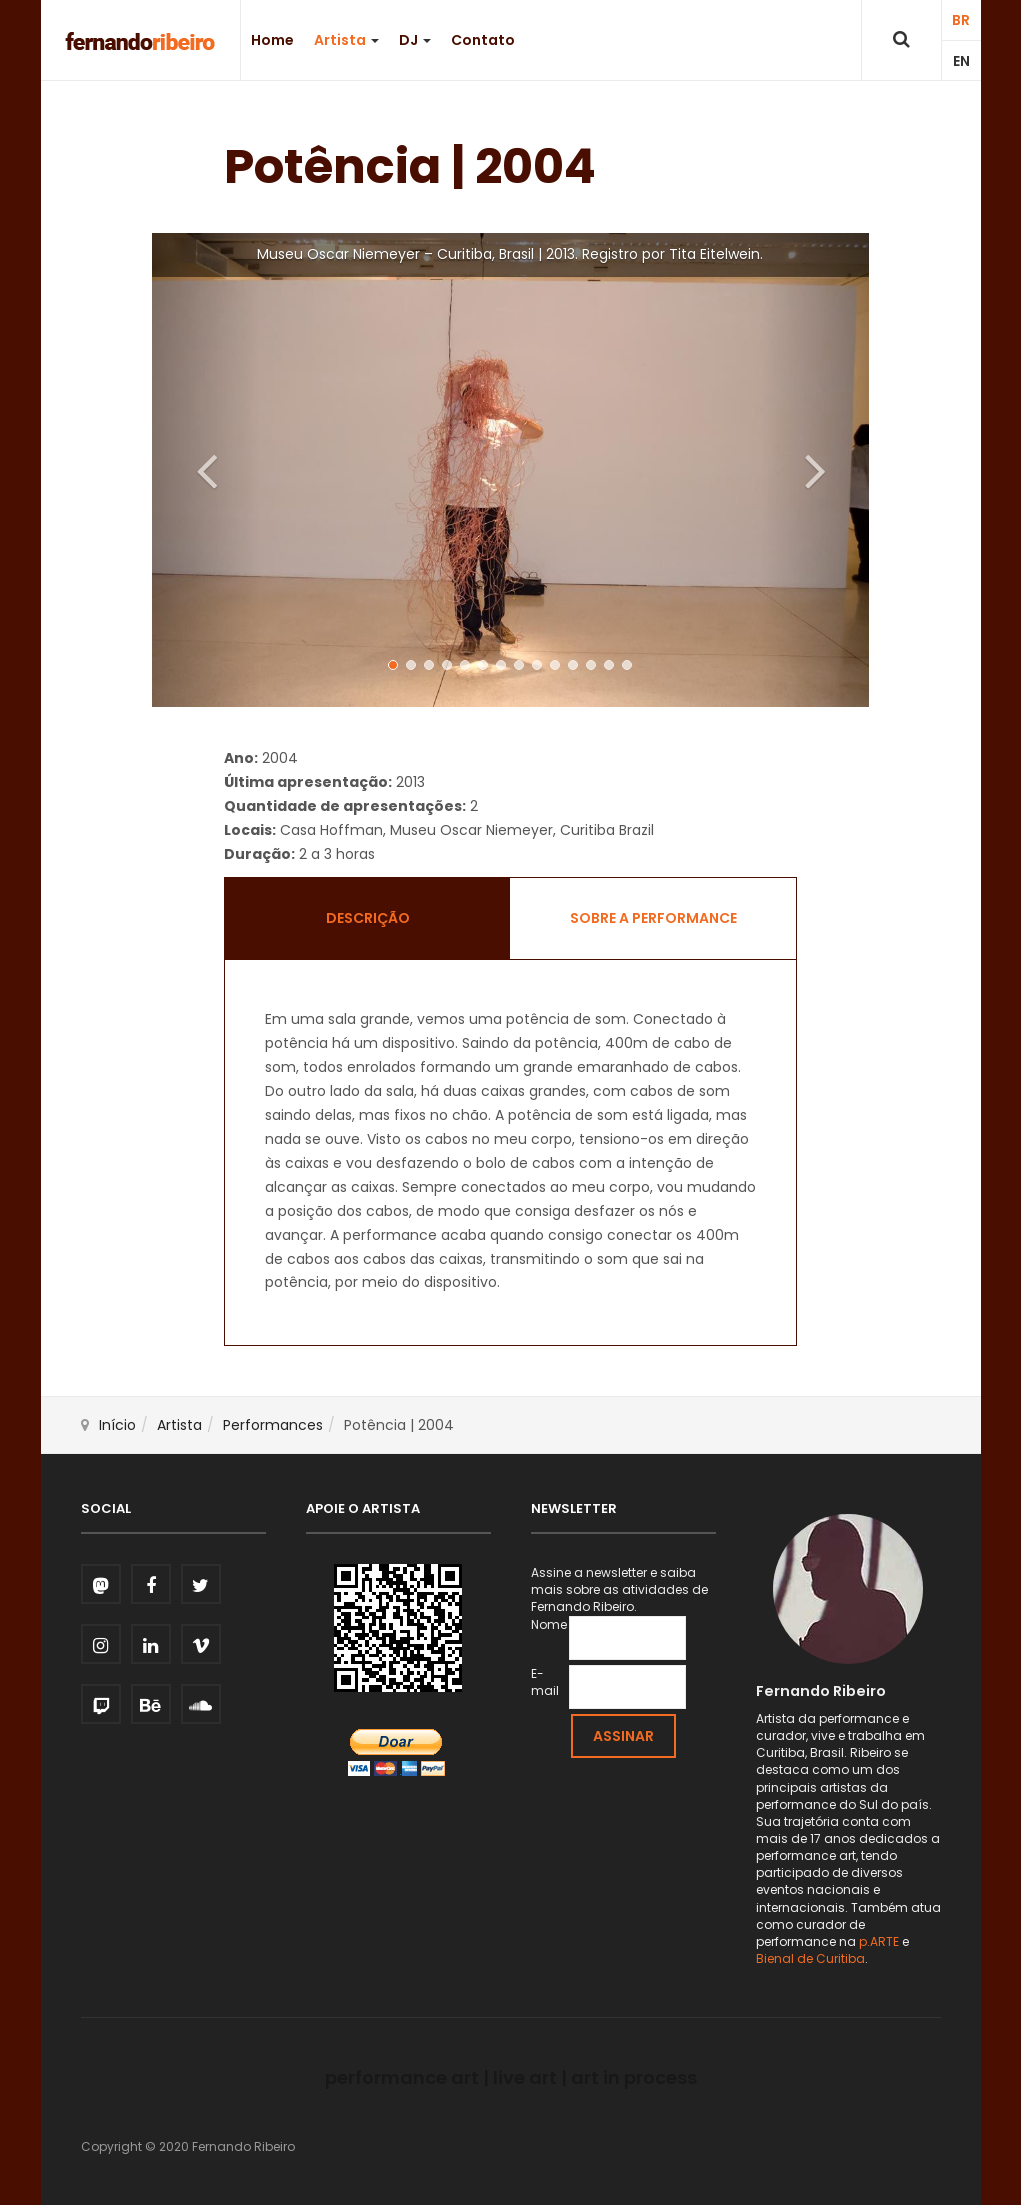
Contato (483, 40)
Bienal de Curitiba (810, 1958)
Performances (273, 1425)
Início (117, 1425)
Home (272, 40)
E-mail (545, 1682)
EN (961, 61)
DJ (415, 40)
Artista (346, 40)
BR (961, 20)
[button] (205, 470)
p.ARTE (879, 1941)
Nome (549, 1624)
